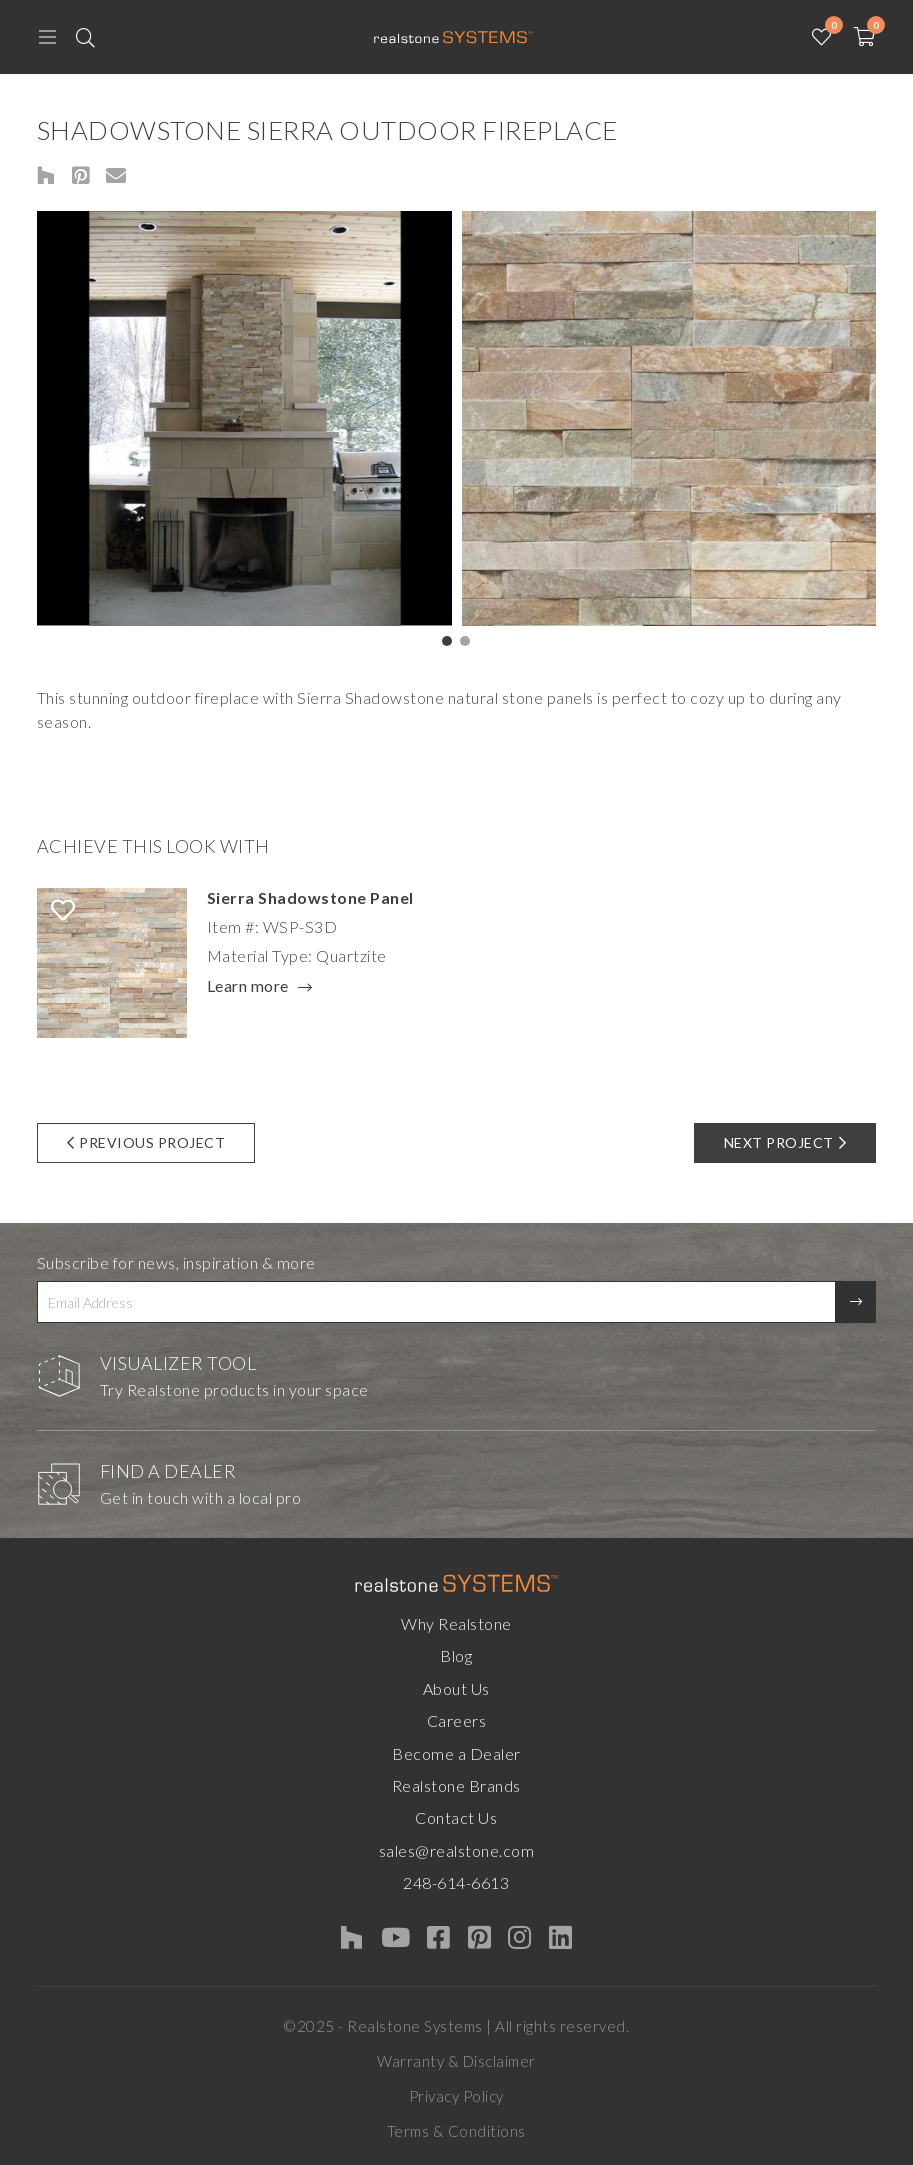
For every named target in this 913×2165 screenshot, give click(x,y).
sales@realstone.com (457, 1850)
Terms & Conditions (456, 2131)
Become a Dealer (456, 1753)
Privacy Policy (456, 2096)
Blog (456, 1655)
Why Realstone (456, 1623)
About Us (456, 1688)
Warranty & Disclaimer (456, 2061)
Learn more (248, 987)
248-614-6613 (456, 1882)
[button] (447, 641)
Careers (457, 1720)
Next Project (785, 1142)
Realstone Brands (456, 1785)
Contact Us (456, 1817)
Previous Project (146, 1142)
